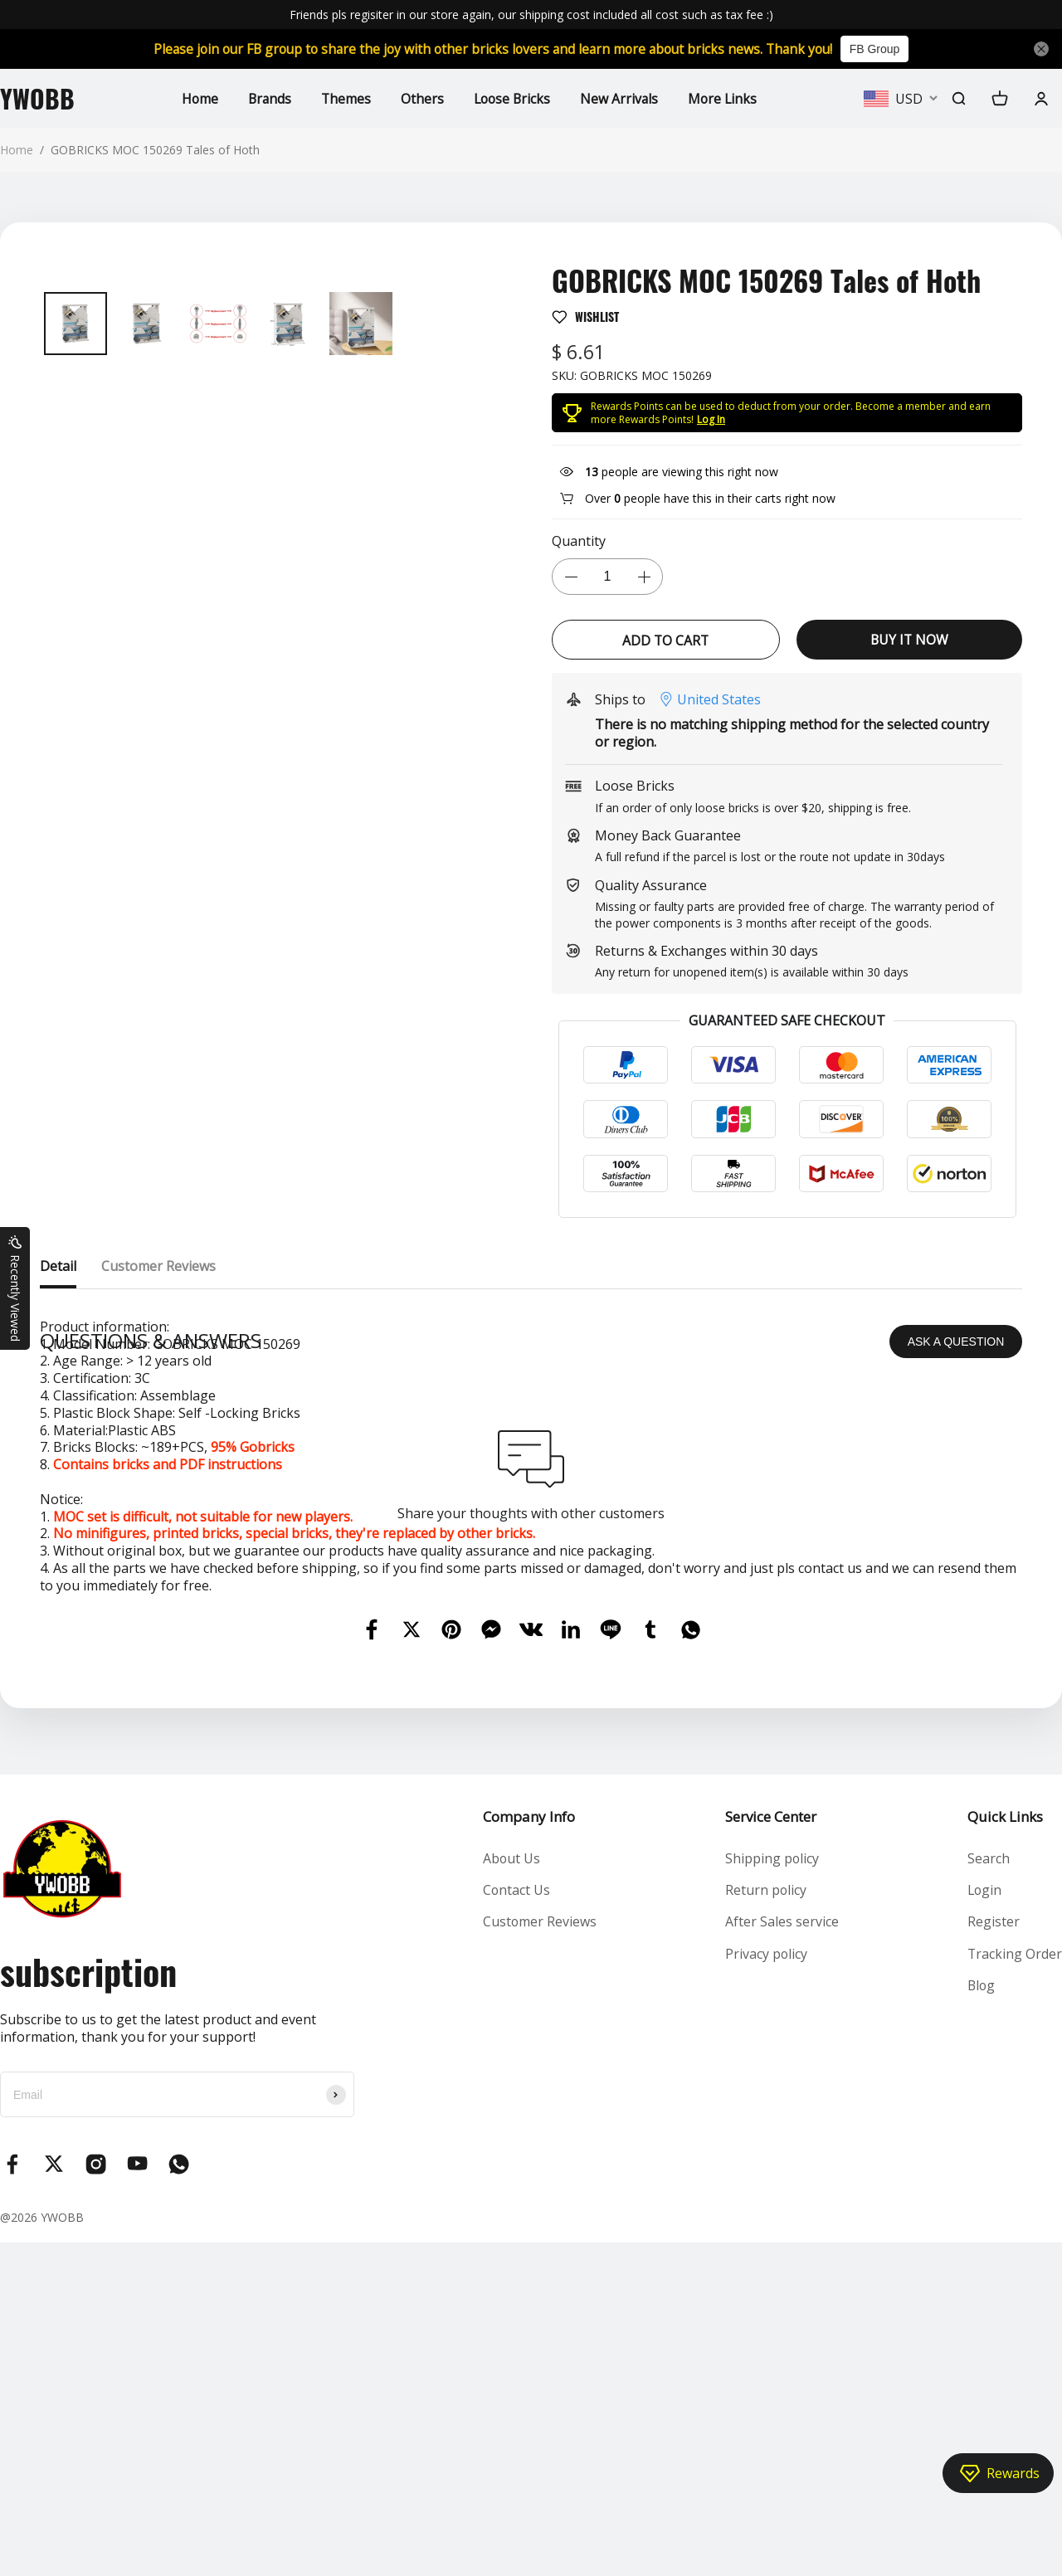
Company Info (528, 2150)
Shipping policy (772, 2192)
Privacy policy (766, 2287)
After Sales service (782, 2256)
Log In (711, 419)
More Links (726, 98)
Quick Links (1004, 2150)
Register (993, 2256)
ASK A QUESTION (956, 1675)
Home (196, 98)
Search (988, 2192)
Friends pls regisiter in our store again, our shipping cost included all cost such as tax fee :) (531, 14)
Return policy (766, 2223)
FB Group (884, 49)
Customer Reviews (539, 2256)
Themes (344, 98)
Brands (267, 98)
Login (984, 2223)
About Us (511, 2192)
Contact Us (516, 2223)
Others (421, 98)
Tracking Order (1014, 2287)
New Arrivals (621, 98)
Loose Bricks (513, 98)
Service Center (770, 2150)
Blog (981, 2319)
